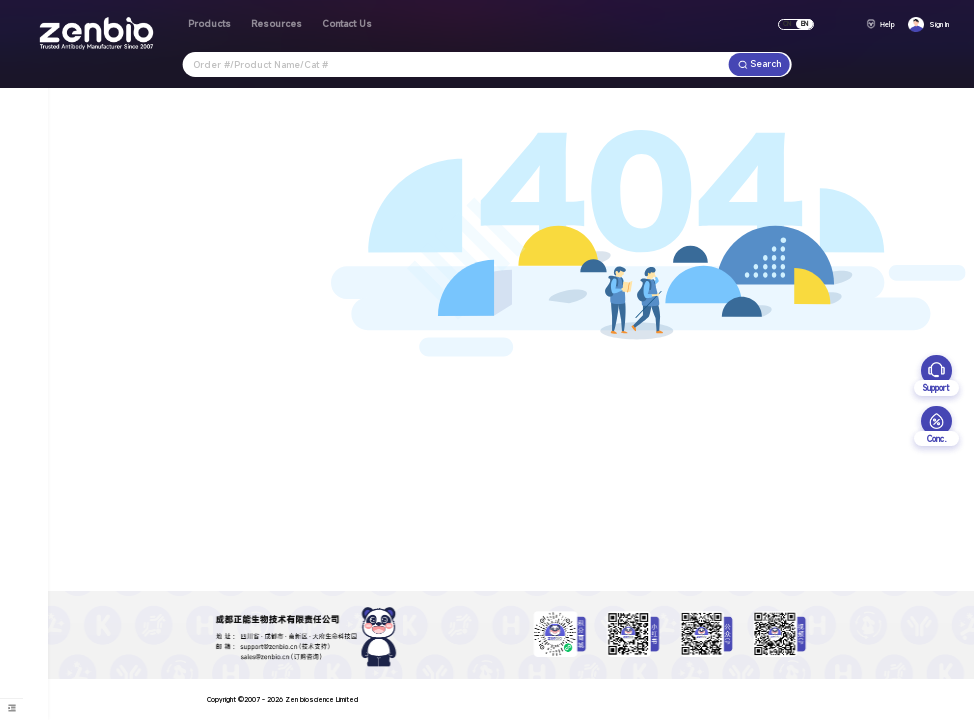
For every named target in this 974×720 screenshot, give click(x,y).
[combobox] (456, 64)
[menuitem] (11, 708)
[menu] (12, 708)
